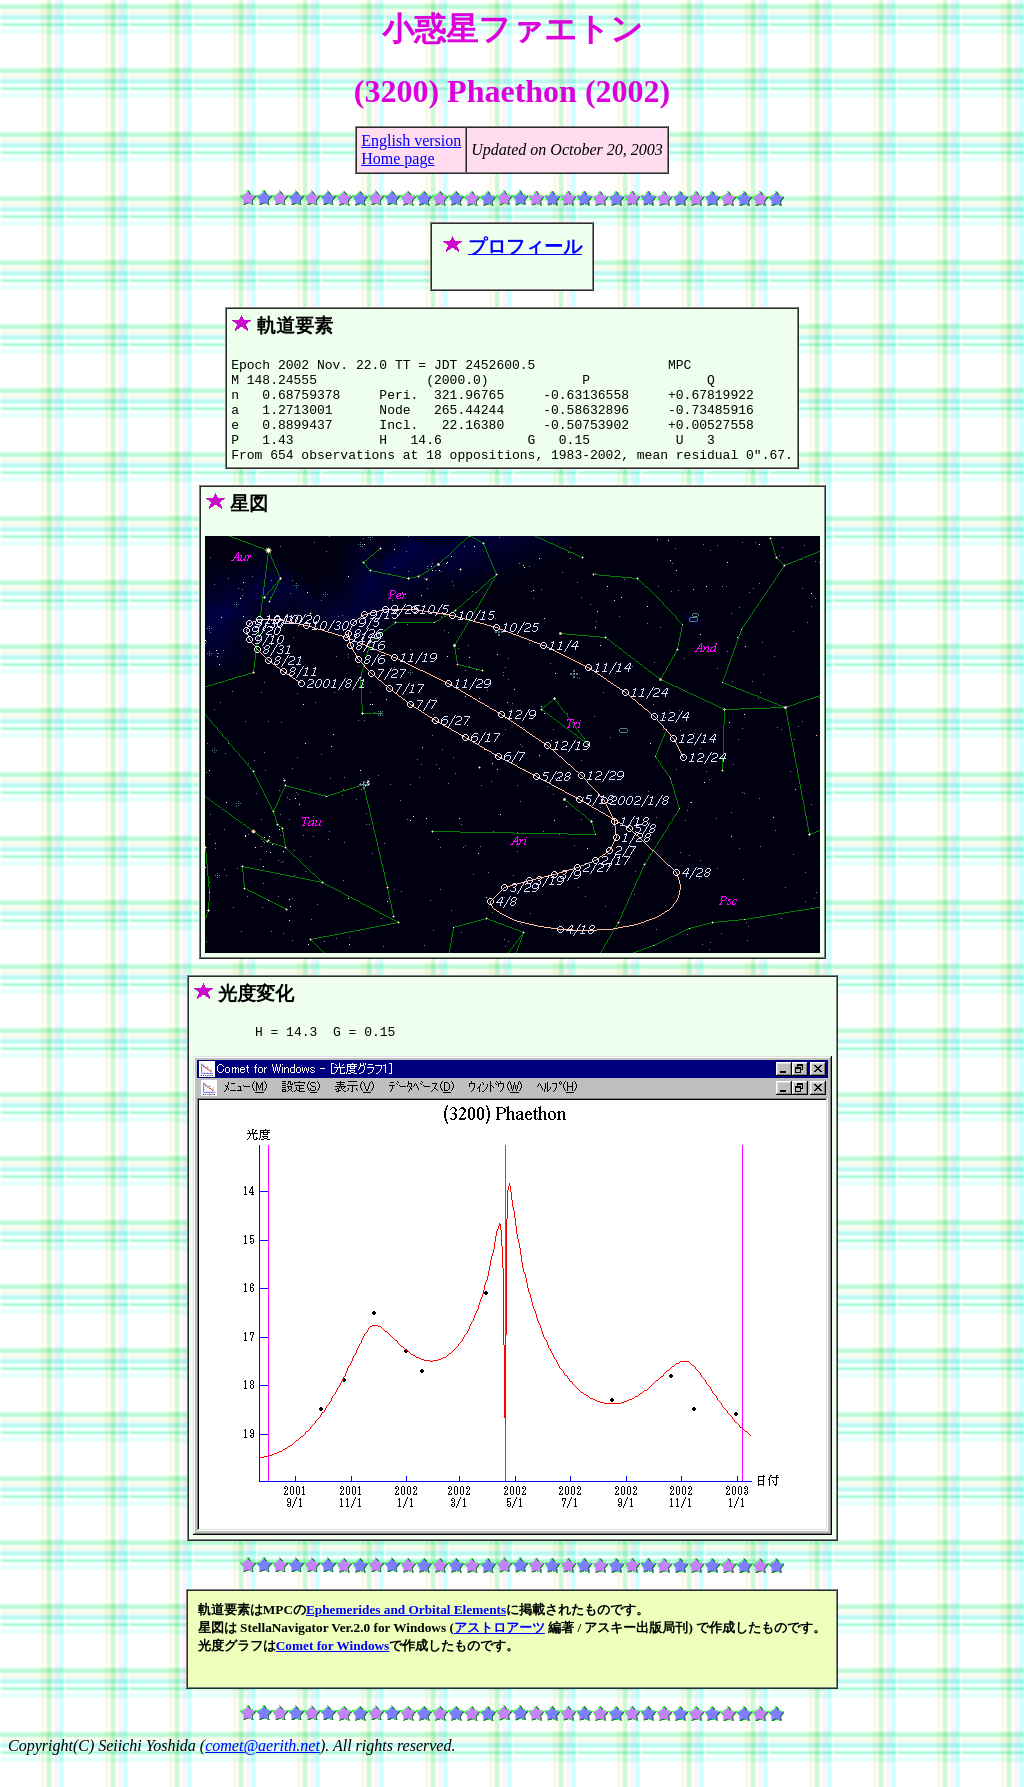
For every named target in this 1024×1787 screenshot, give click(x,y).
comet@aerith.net (262, 1769)
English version (411, 140)
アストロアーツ (499, 1651)
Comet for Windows (333, 1669)
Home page (397, 158)
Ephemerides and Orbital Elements (406, 1633)
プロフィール (525, 246)
